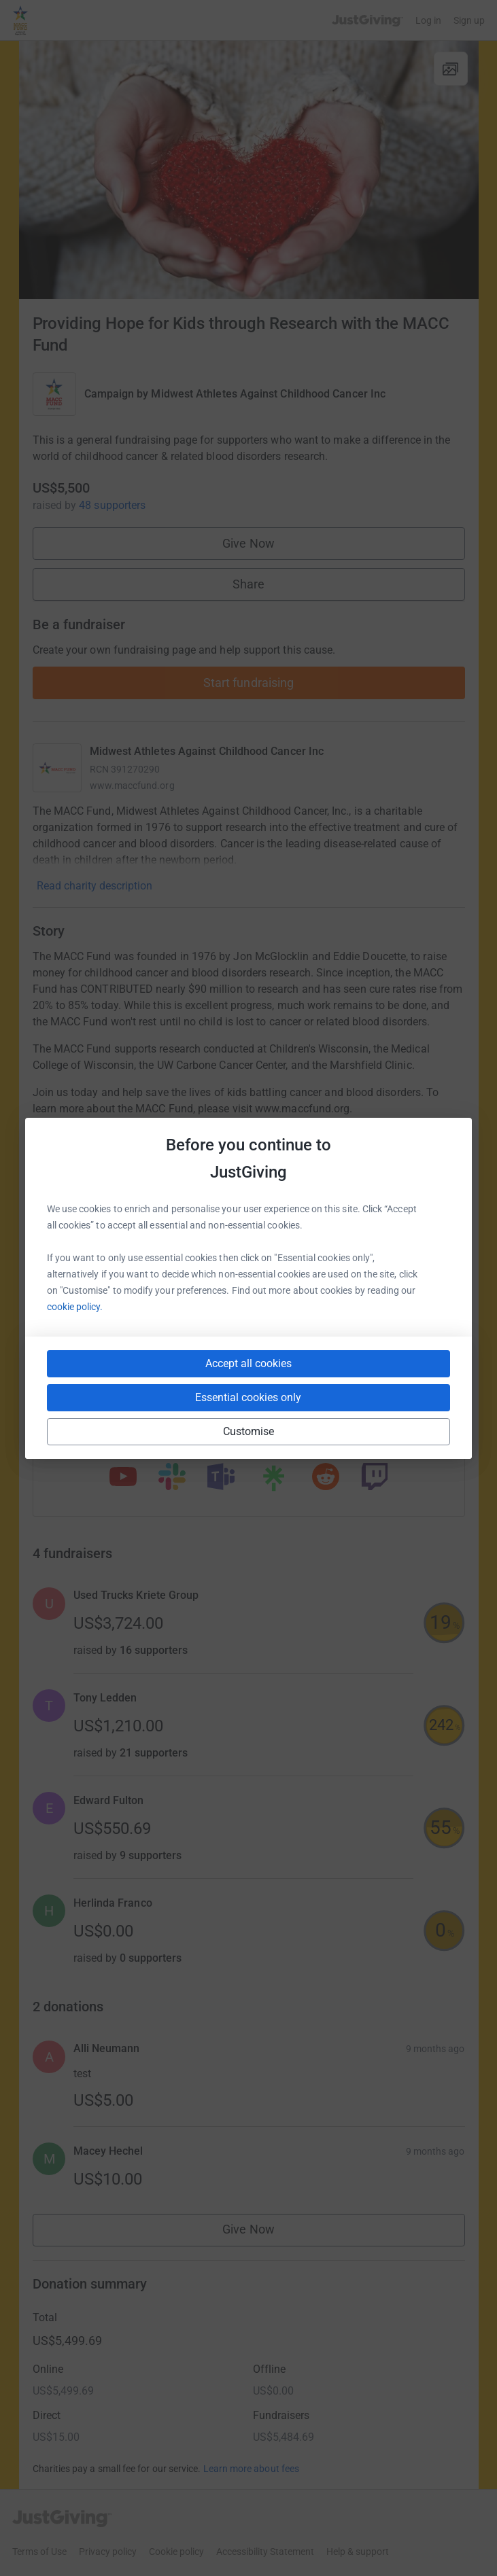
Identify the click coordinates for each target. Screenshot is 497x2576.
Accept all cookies (248, 1363)
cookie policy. (75, 1306)
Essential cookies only (248, 1397)
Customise (249, 1431)
